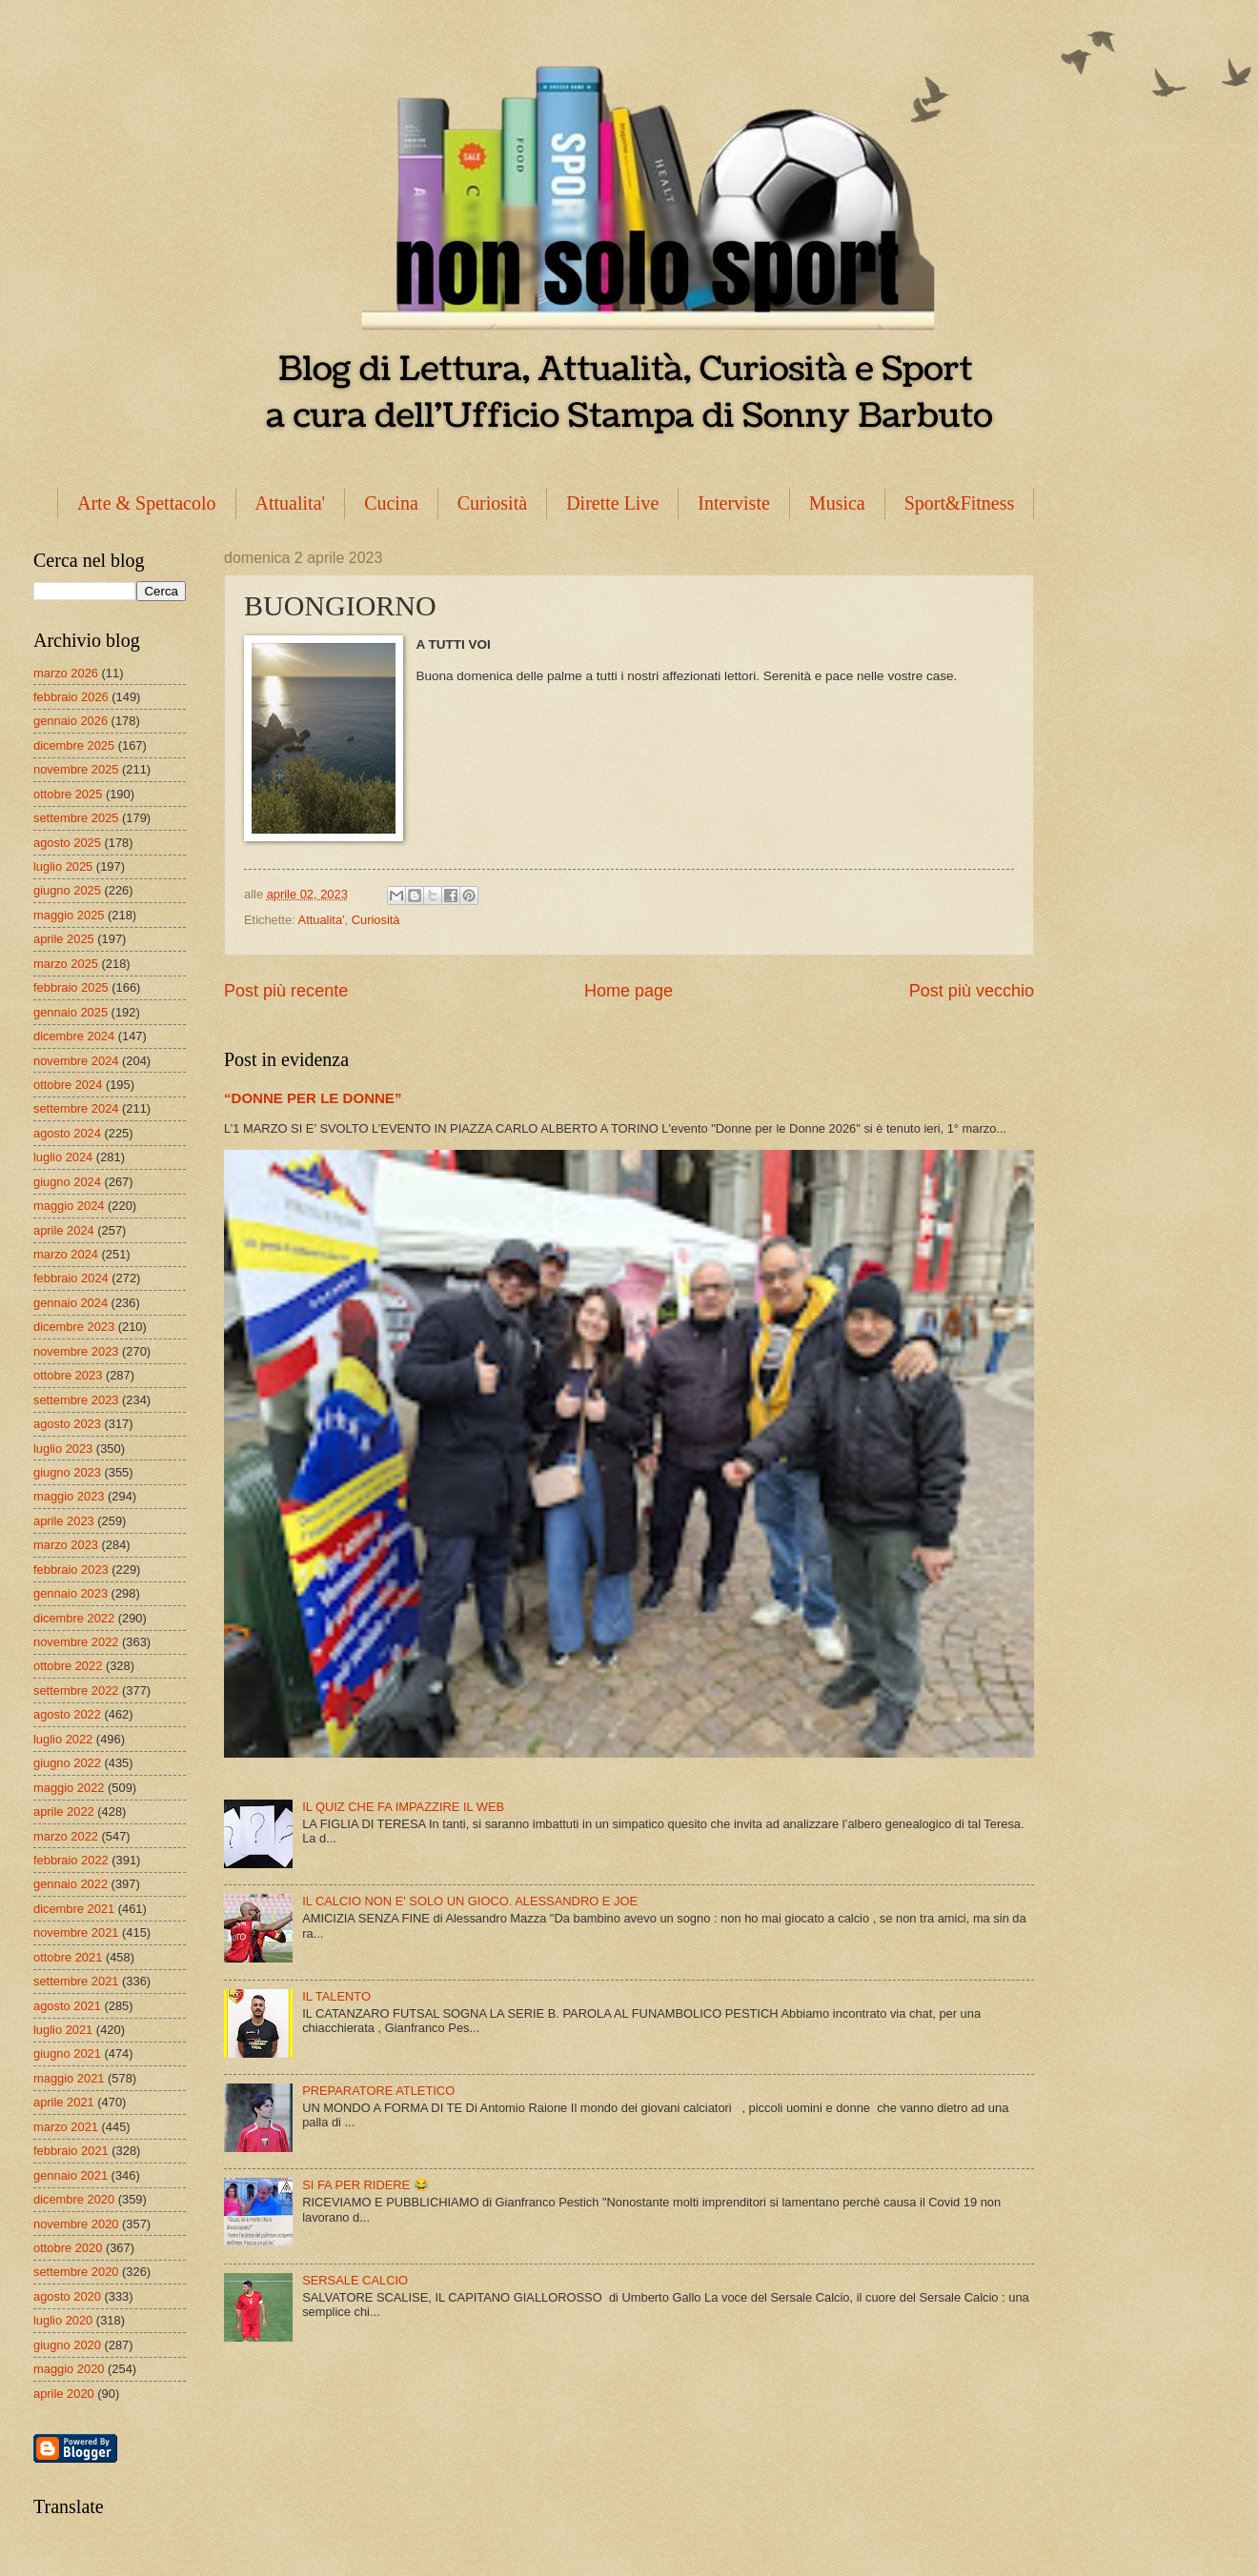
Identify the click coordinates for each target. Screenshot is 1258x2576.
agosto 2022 (67, 1714)
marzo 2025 (65, 963)
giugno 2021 (67, 2053)
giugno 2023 (67, 1472)
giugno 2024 (67, 1182)
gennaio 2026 (70, 721)
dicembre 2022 (73, 1618)
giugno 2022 (67, 1763)
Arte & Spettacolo (146, 503)
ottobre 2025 (67, 794)
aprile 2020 (63, 2393)
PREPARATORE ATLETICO (378, 2090)
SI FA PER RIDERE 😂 (365, 2185)
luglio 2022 (62, 1739)
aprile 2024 (63, 1230)
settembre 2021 (75, 1981)
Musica (837, 503)
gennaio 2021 (70, 2175)
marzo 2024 (65, 1254)
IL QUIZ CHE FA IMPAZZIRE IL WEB (403, 1807)
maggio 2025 (68, 915)
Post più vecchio (971, 990)
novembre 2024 (75, 1061)
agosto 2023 (67, 1424)
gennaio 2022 (70, 1884)
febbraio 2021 (71, 2150)
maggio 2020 (68, 2369)
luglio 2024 (62, 1157)
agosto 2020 (67, 2296)
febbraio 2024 (71, 1278)
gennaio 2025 (70, 1012)
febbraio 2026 (71, 697)
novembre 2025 (75, 769)
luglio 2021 (62, 2030)
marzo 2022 (65, 1836)
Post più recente (286, 990)
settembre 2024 (75, 1108)
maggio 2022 (68, 1788)
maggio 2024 (68, 1205)
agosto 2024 (67, 1133)
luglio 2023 (62, 1448)
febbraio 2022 (71, 1860)
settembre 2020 (75, 2271)
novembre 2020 (75, 2224)
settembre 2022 (75, 1690)
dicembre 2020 (73, 2199)
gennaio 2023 (70, 1593)
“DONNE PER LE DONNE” (312, 1098)
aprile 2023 (63, 1521)
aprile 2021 (63, 2102)
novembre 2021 (75, 1932)
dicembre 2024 (73, 1036)
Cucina (391, 503)
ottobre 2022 (67, 1666)
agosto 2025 (67, 842)
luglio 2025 (62, 866)
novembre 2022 (75, 1642)
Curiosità (492, 503)
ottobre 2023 (67, 1375)
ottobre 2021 (67, 1957)
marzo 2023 (65, 1545)
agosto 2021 (67, 2006)
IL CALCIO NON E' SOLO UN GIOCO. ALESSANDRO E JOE (470, 1901)
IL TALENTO (336, 1996)
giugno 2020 (67, 2345)
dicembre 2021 (73, 1909)
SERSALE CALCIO (355, 2280)
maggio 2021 (68, 2078)
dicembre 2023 (73, 1326)
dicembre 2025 (73, 745)
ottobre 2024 (67, 1084)
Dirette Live (612, 503)
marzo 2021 (65, 2127)
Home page (628, 990)
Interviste (734, 503)
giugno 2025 (67, 890)
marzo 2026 (65, 673)
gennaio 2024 (70, 1303)
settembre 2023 (75, 1400)
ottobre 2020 (67, 2248)
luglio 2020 (62, 2320)
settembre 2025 (75, 818)
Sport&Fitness (959, 503)
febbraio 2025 (71, 987)
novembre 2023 (75, 1351)
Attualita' (290, 503)
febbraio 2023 (71, 1569)
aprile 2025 (63, 939)
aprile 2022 (63, 1811)
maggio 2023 (68, 1496)
